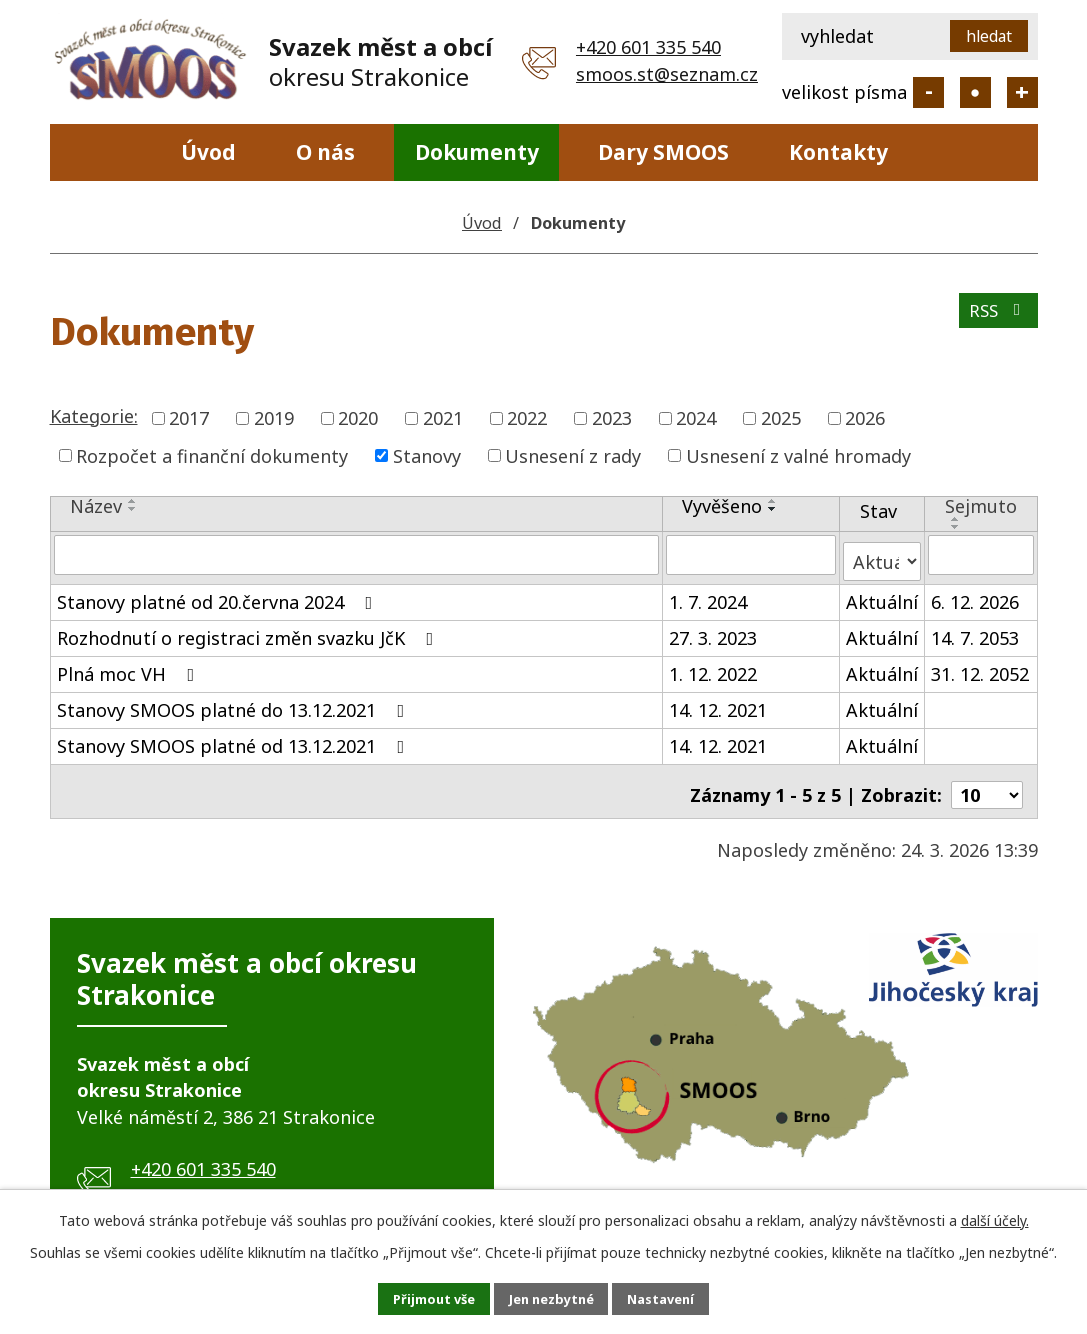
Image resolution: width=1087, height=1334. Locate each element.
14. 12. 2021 (718, 702)
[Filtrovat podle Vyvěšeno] (751, 554)
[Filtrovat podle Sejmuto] (981, 554)
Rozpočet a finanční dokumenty (212, 455)
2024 (696, 418)
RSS (995, 318)
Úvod (208, 152)
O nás (325, 152)
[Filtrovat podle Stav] (882, 553)
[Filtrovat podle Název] (356, 554)
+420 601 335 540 (648, 47)
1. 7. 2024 (708, 594)
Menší (928, 92)
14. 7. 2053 (975, 630)
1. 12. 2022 (713, 666)
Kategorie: (94, 416)
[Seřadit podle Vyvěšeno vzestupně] (773, 501)
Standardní (975, 92)
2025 (781, 418)
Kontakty (838, 152)
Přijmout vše (413, 1297)
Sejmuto (981, 506)
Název (96, 506)
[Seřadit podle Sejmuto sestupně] (956, 527)
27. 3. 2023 (713, 630)
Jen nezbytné (551, 1297)
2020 (358, 418)
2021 (443, 418)
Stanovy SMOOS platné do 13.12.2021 (235, 702)
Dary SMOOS (663, 152)
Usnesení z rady (573, 455)
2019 (274, 418)
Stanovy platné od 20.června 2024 (219, 594)
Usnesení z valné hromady (798, 455)
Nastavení (682, 1297)
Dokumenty (477, 152)
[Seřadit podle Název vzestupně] (133, 501)
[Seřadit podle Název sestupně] (133, 509)
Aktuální (882, 594)
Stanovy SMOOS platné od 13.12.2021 (235, 738)
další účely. (995, 1216)
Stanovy (427, 455)
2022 (527, 418)
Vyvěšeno (722, 506)
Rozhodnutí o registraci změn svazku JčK (249, 630)
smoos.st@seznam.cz (667, 74)
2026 (865, 418)
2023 (612, 418)
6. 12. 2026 (975, 594)
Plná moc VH (130, 666)
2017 (189, 418)
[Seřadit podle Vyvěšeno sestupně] (773, 509)
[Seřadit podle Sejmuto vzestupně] (956, 519)
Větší (1022, 92)
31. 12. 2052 (980, 666)
